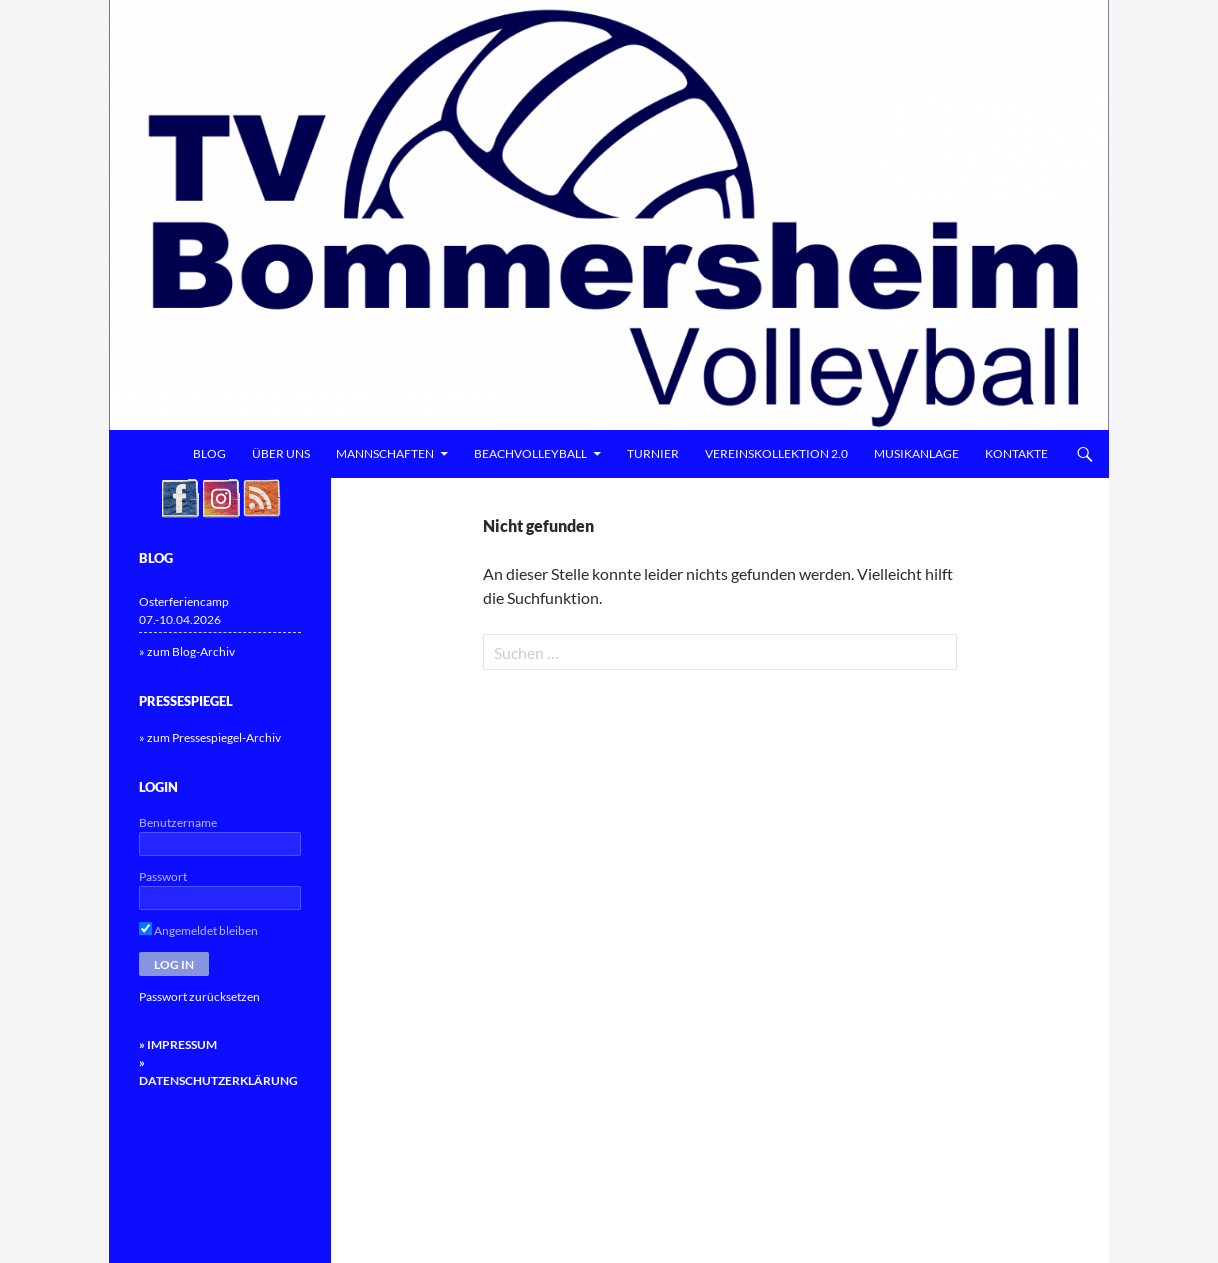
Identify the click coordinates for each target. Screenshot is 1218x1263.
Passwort (163, 876)
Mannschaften (385, 453)
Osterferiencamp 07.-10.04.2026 (184, 610)
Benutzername (178, 822)
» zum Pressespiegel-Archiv (210, 737)
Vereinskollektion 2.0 (776, 453)
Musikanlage (916, 453)
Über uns (281, 453)
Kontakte (1016, 453)
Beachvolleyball (530, 453)
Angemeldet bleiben (198, 930)
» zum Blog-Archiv (187, 651)
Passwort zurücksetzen (199, 996)
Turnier (653, 453)
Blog (209, 453)
